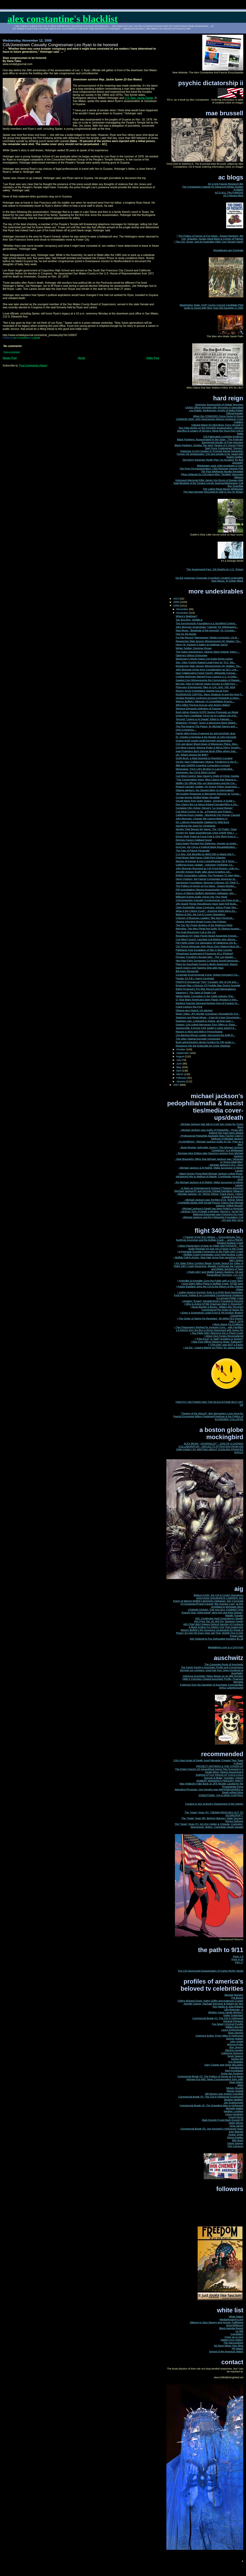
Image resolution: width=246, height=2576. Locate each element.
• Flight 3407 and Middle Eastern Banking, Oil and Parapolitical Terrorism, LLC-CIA (215, 1273)
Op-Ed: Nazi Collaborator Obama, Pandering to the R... (207, 761)
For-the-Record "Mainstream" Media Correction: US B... (207, 637)
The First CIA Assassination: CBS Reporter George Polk (211, 468)
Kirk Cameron (235, 2146)
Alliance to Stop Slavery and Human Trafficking (216, 2322)
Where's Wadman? (186, 616)
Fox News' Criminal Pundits (227, 2024)
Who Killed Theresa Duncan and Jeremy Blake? (203, 704)
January (181, 1081)
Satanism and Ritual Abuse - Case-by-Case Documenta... (208, 1017)
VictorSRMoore (234, 2325)
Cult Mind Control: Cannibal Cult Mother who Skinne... (206, 939)
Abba (240, 2085)
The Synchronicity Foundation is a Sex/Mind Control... (206, 623)
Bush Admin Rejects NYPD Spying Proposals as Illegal (207, 712)
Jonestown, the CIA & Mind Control (195, 772)
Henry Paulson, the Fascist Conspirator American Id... (206, 878)
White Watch (236, 2316)
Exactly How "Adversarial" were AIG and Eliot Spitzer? (212, 1612)
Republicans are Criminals (228, 250)
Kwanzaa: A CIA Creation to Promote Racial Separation (211, 451)
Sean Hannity (235, 2032)
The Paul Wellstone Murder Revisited (222, 471)
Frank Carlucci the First (189, 1006)
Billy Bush (237, 2140)
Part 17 (239, 1962)
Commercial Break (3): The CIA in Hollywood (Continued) (210, 2096)
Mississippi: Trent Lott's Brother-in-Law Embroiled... (205, 768)
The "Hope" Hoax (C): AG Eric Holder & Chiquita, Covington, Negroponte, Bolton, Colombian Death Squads (209, 1825)
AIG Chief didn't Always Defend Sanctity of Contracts (213, 1624)
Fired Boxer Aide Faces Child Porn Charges (201, 857)
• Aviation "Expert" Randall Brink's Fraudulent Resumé (212, 1301)
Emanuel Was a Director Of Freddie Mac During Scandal (208, 985)
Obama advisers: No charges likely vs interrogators (205, 790)
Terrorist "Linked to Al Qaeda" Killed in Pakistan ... (204, 719)
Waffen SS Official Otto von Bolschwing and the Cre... (206, 783)
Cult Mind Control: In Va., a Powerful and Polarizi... (204, 811)
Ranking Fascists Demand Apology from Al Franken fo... (207, 1003)
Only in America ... (186, 729)
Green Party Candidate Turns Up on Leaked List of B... (207, 715)
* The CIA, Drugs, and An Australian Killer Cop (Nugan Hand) (208, 241)
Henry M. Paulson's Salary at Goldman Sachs (202, 644)
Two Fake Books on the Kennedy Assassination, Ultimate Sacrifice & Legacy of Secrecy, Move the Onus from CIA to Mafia (210, 430)
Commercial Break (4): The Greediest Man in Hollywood (211, 2105)
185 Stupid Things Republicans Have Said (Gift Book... (207, 903)
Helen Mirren (236, 2122)
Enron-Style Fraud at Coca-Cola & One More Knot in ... (207, 836)
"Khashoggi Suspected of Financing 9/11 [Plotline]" (204, 953)
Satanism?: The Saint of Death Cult (196, 992)
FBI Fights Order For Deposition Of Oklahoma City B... (207, 942)
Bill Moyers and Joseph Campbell (224, 2093)
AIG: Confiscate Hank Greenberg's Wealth (219, 1618)
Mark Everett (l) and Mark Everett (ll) (222, 2120)
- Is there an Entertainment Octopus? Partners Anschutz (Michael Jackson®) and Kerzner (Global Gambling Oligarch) (208, 1189)
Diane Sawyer (235, 2143)
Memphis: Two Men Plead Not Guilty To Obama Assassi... (208, 928)
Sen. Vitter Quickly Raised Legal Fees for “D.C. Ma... (206, 662)
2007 (176, 1084)
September (183, 1052)
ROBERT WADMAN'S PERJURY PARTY (219, 1780)
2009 (176, 602)
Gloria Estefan (235, 2137)
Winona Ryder (235, 2044)
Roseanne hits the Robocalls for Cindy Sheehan (203, 1045)
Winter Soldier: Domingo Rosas (193, 648)
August (180, 1056)
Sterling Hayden (234, 2050)
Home (81, 358)
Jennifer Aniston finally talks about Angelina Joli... (204, 871)
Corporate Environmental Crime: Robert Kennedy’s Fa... (207, 974)
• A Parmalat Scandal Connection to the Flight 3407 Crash (210, 1251)
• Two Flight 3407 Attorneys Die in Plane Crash (216, 1333)
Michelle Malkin (234, 2108)
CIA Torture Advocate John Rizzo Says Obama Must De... (208, 946)
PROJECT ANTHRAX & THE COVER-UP (219, 1766)
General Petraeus (233, 2021)
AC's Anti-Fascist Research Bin (225, 183)
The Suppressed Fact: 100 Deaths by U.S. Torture (214, 569)
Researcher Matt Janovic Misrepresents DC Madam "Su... (208, 641)
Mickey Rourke (234, 2088)
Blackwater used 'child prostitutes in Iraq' (220, 465)
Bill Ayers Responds (187, 971)
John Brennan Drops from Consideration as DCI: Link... (207, 669)
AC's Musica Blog (233, 195)
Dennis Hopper (234, 2038)
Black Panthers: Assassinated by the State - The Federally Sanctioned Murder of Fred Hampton (210, 441)
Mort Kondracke (234, 2070)
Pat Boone (237, 1997)
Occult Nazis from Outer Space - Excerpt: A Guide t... (206, 800)
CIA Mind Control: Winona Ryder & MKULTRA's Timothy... (208, 747)
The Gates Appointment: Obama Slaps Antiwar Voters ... (208, 651)
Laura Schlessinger (232, 2029)
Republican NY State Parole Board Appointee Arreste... (207, 935)
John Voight (236, 2041)
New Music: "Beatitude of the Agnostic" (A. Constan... (206, 630)
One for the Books (186, 633)
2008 (176, 605)
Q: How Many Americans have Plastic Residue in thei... (207, 999)
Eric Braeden (235, 2061)
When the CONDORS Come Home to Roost (218, 416)
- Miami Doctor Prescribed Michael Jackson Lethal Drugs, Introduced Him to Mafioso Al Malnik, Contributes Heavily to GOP (209, 1176)
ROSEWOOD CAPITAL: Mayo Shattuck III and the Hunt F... (209, 694)
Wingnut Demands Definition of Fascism (198, 708)
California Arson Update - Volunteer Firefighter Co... (205, 864)
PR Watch (237, 2348)
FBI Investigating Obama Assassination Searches (204, 889)
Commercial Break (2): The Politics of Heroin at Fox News (210, 2076)
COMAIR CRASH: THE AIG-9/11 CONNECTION (215, 1609)
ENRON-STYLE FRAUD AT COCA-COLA (219, 1774)
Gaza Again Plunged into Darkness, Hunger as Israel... (207, 843)
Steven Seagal (235, 2090)
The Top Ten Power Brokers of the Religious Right (204, 925)
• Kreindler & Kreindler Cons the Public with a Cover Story (210, 1280)
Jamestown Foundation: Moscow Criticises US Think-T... (208, 882)
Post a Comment (12, 352)
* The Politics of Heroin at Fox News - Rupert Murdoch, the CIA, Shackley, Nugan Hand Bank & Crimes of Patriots (209, 237)
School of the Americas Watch (226, 2351)
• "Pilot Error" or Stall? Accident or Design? (219, 1338)
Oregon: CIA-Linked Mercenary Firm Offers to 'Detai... (206, 1024)
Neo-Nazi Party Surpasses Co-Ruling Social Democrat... (208, 960)
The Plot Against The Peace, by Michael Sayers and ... (207, 726)
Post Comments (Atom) (33, 365)
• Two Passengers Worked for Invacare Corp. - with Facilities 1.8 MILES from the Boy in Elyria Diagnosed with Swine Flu (208, 1329)
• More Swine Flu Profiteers (227, 1324)
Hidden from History (232, 2339)
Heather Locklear (233, 2111)
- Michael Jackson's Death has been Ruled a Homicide (212, 1208)
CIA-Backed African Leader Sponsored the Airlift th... (205, 1035)
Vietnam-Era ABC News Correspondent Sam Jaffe (214, 2079)
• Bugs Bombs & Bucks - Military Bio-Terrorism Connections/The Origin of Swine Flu (217, 1308)
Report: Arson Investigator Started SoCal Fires (202, 690)
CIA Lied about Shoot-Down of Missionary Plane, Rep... (207, 744)
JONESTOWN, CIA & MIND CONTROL (220, 1795)
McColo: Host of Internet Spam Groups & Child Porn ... (207, 683)
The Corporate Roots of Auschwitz (223, 1664)
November (182, 612)
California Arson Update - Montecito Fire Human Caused (208, 815)
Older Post (152, 358)
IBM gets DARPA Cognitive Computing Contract (203, 765)
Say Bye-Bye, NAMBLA (189, 619)
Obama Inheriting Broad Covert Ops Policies (201, 921)
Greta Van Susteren (232, 2073)
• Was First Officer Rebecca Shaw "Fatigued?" (217, 1341)
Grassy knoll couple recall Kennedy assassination (204, 740)
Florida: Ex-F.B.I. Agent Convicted (195, 978)
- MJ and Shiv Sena (232, 1220)
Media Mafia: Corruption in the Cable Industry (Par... (205, 996)
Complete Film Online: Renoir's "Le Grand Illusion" (204, 807)
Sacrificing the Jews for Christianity (195, 825)
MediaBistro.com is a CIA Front (225, 1647)
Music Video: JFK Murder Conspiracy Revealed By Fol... (208, 1013)
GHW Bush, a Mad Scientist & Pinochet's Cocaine (204, 758)
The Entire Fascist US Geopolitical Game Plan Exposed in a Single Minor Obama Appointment (209, 1770)
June (179, 1063)
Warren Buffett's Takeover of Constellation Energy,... (205, 701)
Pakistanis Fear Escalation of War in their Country (204, 949)
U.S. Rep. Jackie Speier (139, 97)
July (179, 1059)
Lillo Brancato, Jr (233, 2009)
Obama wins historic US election (194, 1010)
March (180, 1074)
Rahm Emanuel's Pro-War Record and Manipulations (206, 988)
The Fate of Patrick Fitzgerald (192, 850)
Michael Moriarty (233, 1994)
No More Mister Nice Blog (228, 2345)
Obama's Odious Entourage (191, 655)
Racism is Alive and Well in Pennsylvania (199, 1031)
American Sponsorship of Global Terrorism (219, 404)
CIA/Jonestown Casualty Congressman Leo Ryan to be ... (208, 900)
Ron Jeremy (236, 2047)
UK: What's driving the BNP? (192, 754)
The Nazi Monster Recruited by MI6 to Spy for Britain (213, 491)
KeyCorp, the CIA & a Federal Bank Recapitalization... (206, 846)
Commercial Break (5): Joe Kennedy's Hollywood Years (211, 2128)
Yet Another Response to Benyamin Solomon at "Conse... (208, 793)
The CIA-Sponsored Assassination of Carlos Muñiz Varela (210, 1970)
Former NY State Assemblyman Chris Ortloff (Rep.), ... (206, 832)
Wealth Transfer (234, 1615)
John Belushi (236, 2131)
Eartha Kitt (237, 2058)
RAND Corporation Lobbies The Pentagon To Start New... (208, 875)
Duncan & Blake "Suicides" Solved (223, 1777)
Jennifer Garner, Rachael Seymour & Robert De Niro (213, 2003)
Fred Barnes (236, 2067)
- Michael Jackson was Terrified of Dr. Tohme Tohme (213, 1199)
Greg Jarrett (236, 2125)
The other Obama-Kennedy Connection (198, 1038)
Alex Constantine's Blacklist (62, 18)
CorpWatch (237, 2334)
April (179, 1070)
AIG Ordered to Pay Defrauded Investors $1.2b (216, 1638)
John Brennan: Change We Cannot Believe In (202, 818)
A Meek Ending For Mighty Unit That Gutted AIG (216, 1627)
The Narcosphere (233, 2342)
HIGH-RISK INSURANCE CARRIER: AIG (219, 1598)
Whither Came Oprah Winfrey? (225, 2012)
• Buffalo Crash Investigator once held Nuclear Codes (213, 1254)
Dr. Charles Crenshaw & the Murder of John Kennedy (206, 736)
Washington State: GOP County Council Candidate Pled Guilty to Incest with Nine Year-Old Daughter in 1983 (211, 306)
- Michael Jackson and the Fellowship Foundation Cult (212, 1217)
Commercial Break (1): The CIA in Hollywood (217, 2018)
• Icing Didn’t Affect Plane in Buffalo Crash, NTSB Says (212, 1283)
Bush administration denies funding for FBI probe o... (206, 1042)
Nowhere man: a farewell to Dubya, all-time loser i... (205, 1020)
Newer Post (10, 358)
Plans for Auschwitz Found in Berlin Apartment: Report (206, 964)
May (179, 1067)
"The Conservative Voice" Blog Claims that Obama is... (207, 779)
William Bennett (234, 2026)
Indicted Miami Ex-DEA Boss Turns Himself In (217, 424)
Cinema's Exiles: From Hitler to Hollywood (219, 2035)
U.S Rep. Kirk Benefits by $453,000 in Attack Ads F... (206, 854)
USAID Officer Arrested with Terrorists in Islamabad (214, 407)
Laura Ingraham (234, 2114)
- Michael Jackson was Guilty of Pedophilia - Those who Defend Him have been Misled (211, 1131)
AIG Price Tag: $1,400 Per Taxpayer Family (218, 1621)
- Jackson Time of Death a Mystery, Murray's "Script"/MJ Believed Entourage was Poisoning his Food (211, 1213)
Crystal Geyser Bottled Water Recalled (198, 797)
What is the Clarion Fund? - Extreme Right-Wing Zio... (206, 910)
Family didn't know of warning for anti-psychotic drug (205, 733)
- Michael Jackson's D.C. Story (225, 1164)
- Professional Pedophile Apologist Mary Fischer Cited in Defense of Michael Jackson (211, 1137)
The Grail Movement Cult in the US (195, 932)
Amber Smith (235, 2134)
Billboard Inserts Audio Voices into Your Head (201, 896)
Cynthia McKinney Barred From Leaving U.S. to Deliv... (207, 676)
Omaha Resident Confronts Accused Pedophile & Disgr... (208, 697)
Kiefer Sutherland (233, 2015)
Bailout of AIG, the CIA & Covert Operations (200, 914)
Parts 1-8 (238, 1956)
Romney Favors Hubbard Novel (194, 839)
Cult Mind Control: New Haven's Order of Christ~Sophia (207, 775)
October (181, 1049)
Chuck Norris (235, 2117)
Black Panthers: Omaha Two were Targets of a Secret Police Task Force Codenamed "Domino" (209, 447)
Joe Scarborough (233, 2102)
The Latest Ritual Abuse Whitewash (223, 488)
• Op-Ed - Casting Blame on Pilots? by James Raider (213, 1347)
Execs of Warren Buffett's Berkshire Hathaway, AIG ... (206, 893)
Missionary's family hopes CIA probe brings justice (204, 658)
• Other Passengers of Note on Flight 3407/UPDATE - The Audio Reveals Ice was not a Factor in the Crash (210, 1247)
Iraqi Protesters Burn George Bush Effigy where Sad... (206, 751)
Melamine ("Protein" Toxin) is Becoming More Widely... (206, 722)
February (181, 1077)
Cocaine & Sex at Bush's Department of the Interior (214, 1803)
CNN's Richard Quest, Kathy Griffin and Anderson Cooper (210, 2000)
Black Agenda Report (231, 2328)
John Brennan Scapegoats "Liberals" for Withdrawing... (207, 626)
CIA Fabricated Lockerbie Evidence (223, 436)
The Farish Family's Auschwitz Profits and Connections (212, 1667)
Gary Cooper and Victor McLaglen (223, 2064)
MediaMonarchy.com (231, 2319)
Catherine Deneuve (232, 2053)
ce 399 (239, 2331)
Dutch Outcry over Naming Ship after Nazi (199, 967)
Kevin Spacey (235, 2056)
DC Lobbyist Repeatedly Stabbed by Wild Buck (202, 822)
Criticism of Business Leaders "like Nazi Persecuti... (205, 917)
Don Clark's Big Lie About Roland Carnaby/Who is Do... (207, 804)
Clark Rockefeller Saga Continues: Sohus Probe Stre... (207, 907)
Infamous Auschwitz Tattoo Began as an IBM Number (213, 1676)
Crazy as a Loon (234, 2336)
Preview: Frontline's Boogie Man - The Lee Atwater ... (206, 956)
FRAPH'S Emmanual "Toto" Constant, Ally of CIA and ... (207, 981)
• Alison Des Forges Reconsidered (223, 1335)
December (182, 609)
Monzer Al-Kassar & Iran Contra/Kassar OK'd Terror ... (206, 861)
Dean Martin (236, 2082)
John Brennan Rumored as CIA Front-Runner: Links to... (208, 868)
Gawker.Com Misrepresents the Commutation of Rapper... (209, 680)
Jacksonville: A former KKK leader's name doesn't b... (206, 1027)
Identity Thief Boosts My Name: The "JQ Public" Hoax (206, 829)
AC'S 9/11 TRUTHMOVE (229, 192)
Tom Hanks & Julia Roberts (227, 2006)
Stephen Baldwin (233, 2099)
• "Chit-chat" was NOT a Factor (225, 1344)
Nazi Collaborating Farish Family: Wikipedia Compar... (206, 673)
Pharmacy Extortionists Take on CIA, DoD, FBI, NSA (205, 687)
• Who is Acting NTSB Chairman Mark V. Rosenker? (213, 1303)
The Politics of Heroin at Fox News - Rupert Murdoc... (206, 886)
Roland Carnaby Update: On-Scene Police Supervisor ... (208, 786)
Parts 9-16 (237, 1959)
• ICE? (239, 1277)
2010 (176, 598)
